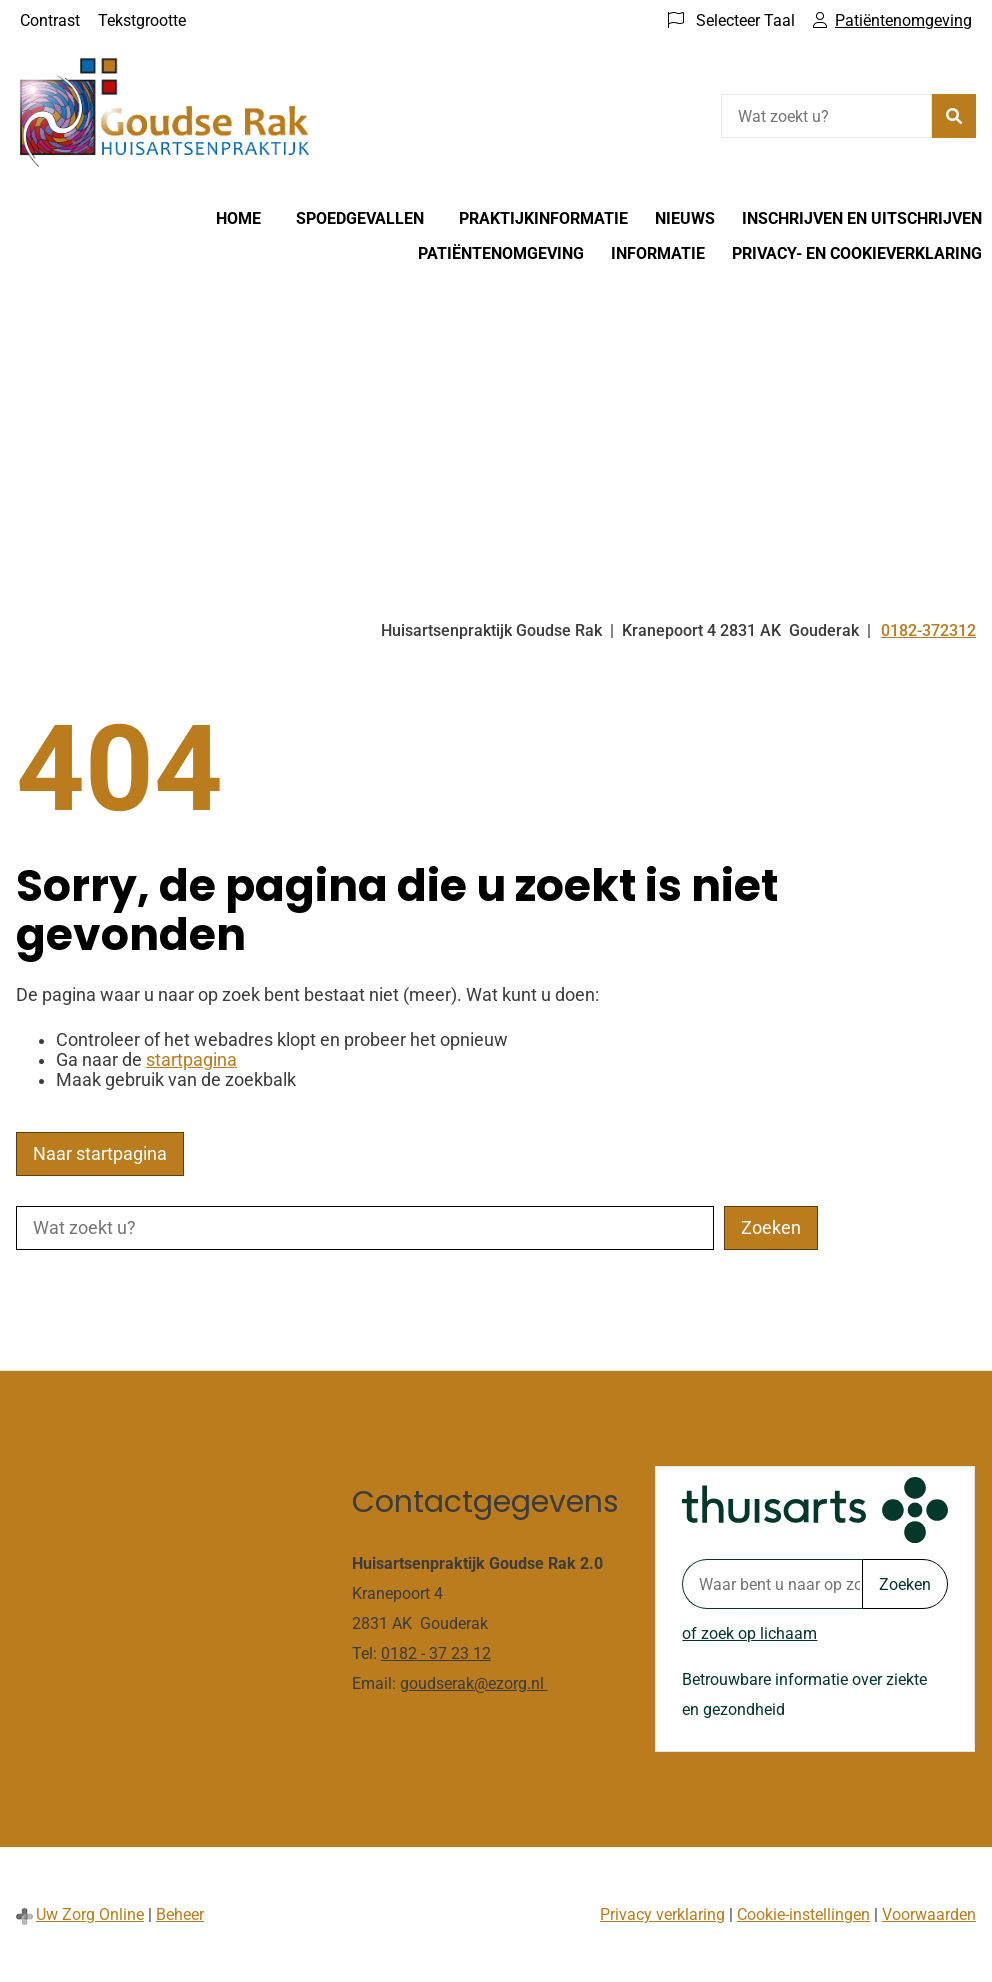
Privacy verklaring (662, 1914)
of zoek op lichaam (749, 1633)
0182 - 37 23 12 (436, 1653)
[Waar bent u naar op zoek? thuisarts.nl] (772, 1584)
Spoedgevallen (360, 218)
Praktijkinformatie (543, 218)
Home (238, 218)
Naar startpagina (100, 1154)
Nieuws (685, 218)
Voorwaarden (929, 1914)
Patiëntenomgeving (501, 253)
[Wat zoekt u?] (826, 116)
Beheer (180, 1914)
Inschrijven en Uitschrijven (862, 218)
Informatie (658, 253)
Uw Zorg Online (90, 1914)
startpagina (191, 1060)
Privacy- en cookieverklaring (857, 253)
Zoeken (905, 1584)
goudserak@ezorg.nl (474, 1683)
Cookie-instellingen (803, 1914)
